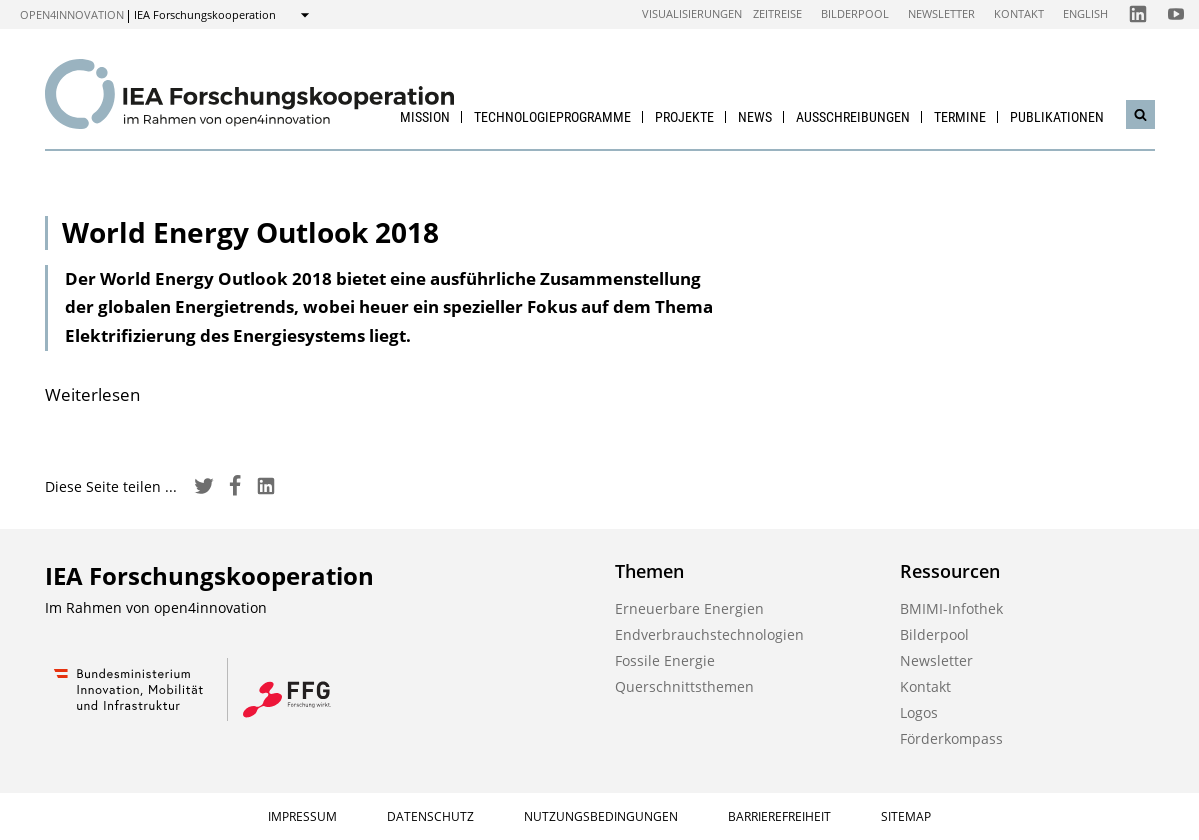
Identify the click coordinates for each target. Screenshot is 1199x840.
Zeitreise (777, 13)
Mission (425, 117)
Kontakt (1019, 13)
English (1085, 13)
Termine (960, 117)
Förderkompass (951, 738)
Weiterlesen (92, 394)
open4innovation (72, 14)
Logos (919, 712)
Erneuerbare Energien (689, 608)
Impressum (302, 816)
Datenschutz (430, 816)
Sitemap (906, 816)
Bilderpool (855, 13)
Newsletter (941, 13)
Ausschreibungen (853, 117)
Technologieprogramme (552, 117)
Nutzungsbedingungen (601, 816)
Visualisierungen (692, 13)
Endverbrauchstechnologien (709, 634)
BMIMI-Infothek (951, 608)
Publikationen (1057, 117)
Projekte (684, 117)
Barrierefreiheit (779, 816)
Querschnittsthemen (684, 686)
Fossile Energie (665, 660)
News (755, 117)
